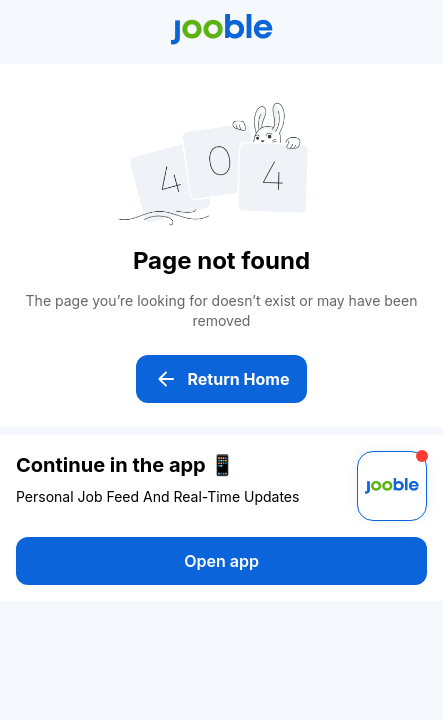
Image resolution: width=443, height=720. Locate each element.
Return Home (222, 379)
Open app (221, 561)
